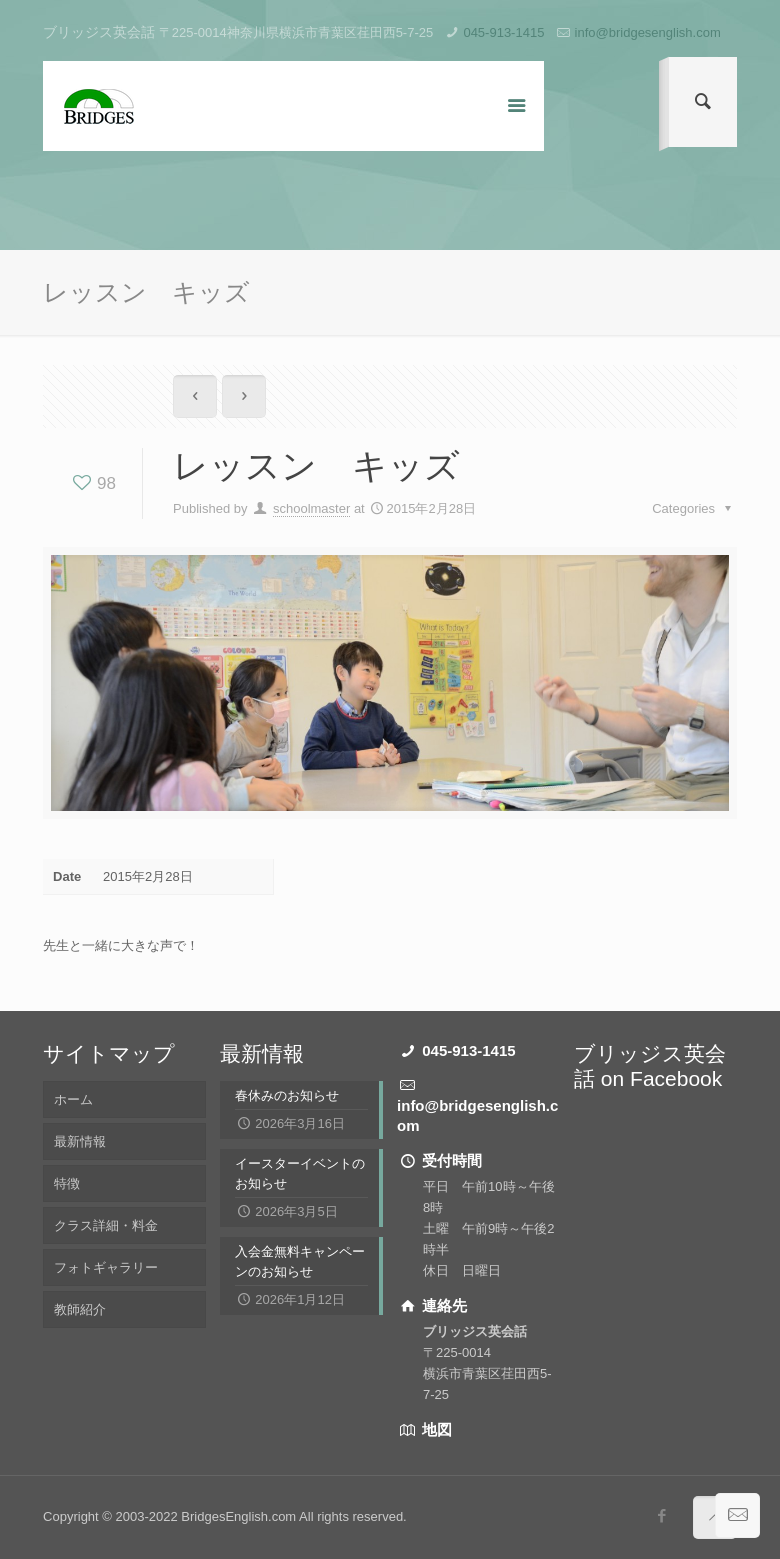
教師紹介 (80, 1309)
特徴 (67, 1183)
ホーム (73, 1099)
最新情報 (80, 1141)
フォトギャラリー (106, 1267)
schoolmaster (311, 508)
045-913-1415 (503, 32)
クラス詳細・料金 (106, 1225)
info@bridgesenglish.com (648, 32)
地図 (435, 1429)
